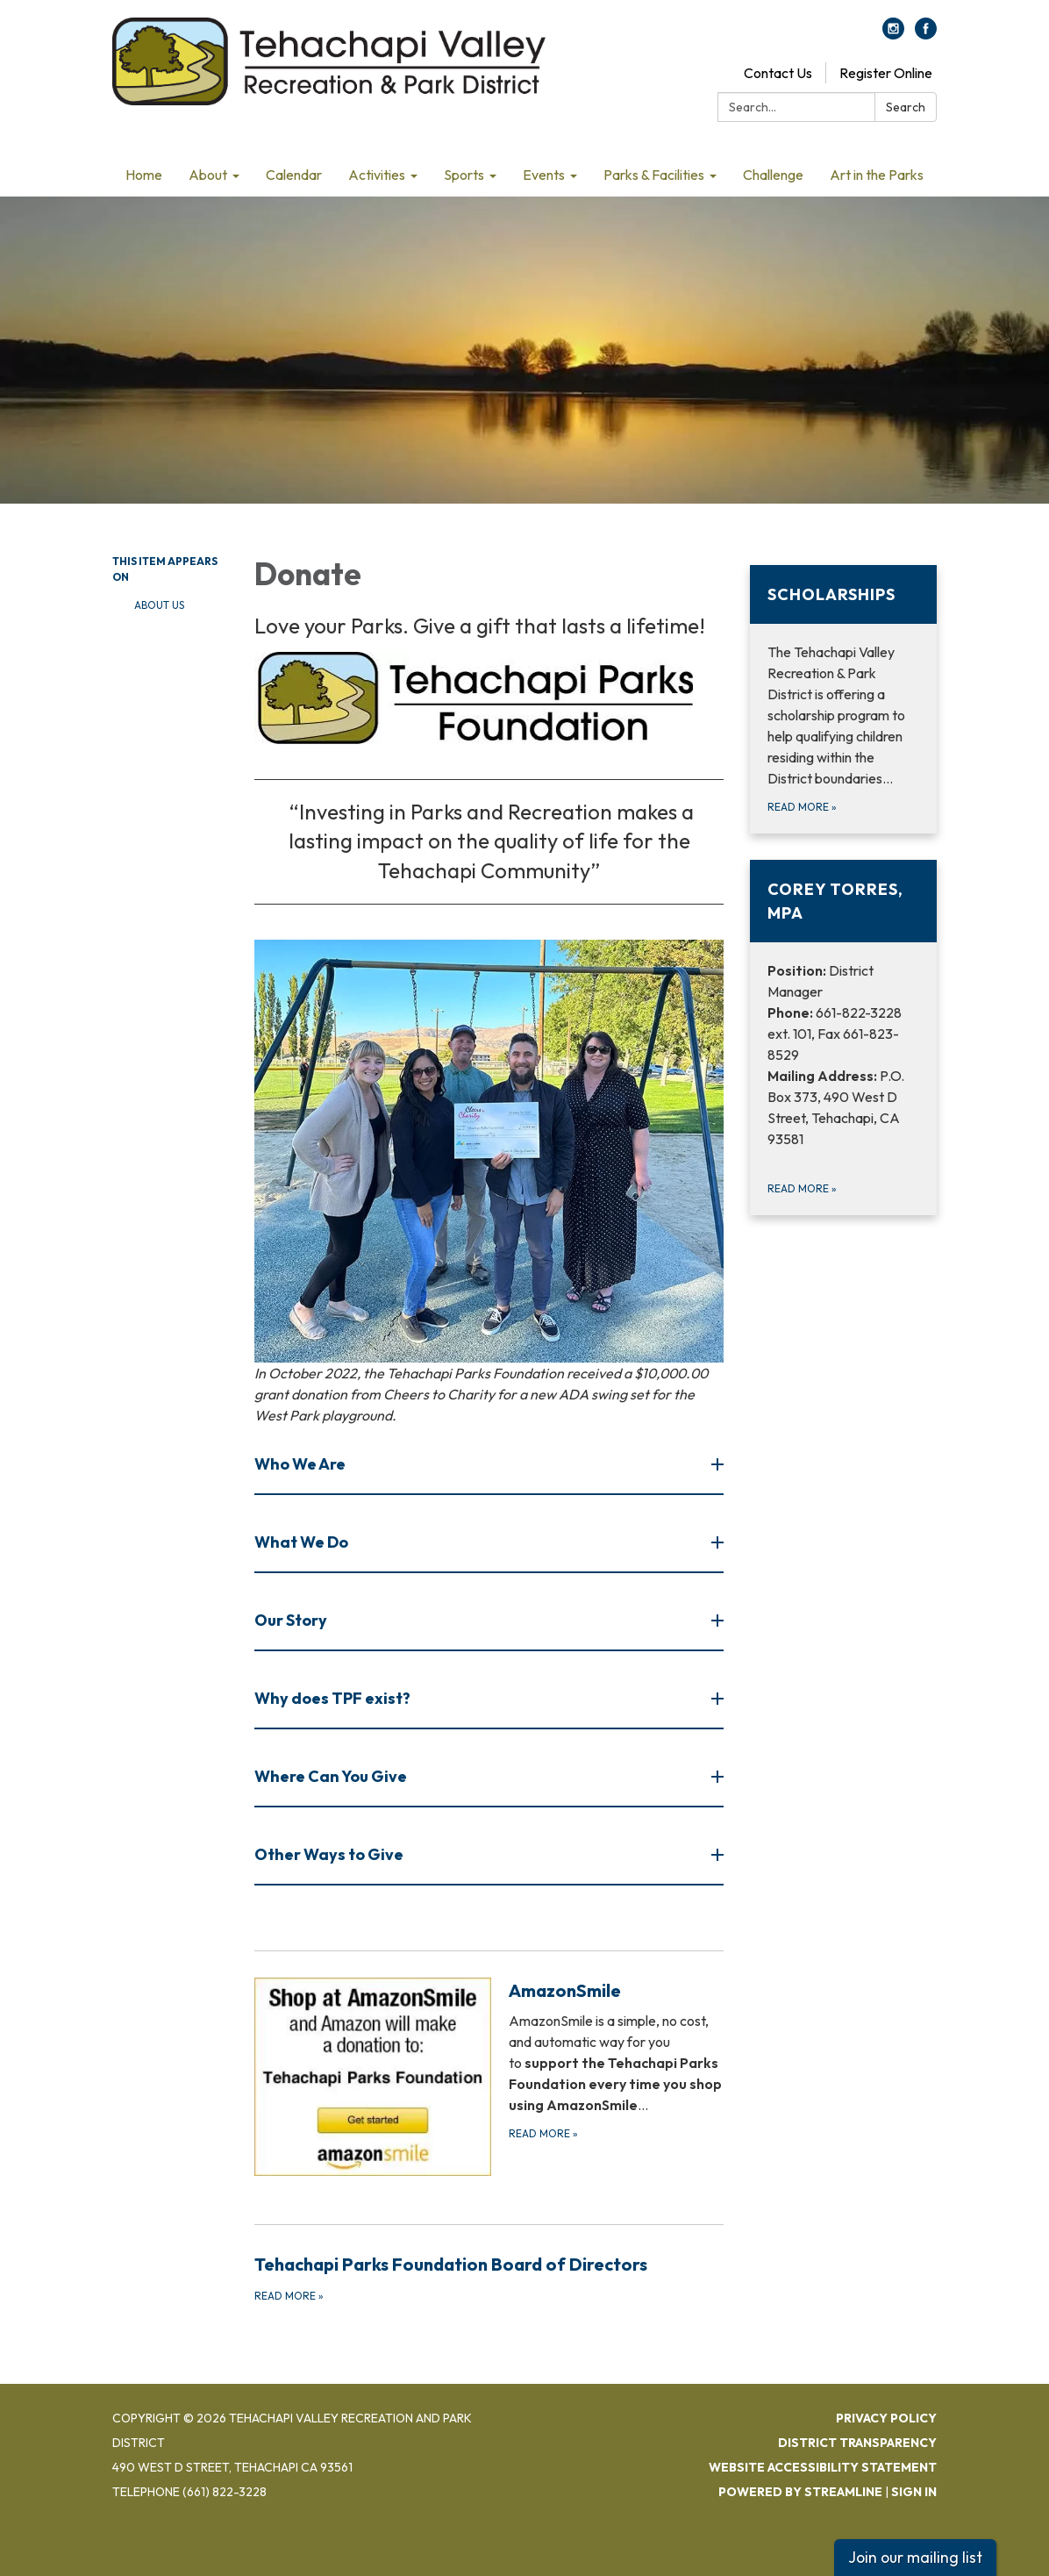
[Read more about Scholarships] (843, 699)
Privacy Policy (886, 2418)
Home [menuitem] (143, 174)
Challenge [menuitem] (773, 174)
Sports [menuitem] (464, 174)
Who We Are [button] (301, 1464)
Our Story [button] (292, 1620)
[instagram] (893, 34)
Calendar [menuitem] (294, 174)
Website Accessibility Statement (823, 2467)
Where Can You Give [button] (332, 1776)
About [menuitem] (208, 174)
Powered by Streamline (800, 2492)
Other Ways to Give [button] (330, 1854)
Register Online (885, 73)
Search (905, 107)
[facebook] (926, 34)
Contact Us (778, 73)
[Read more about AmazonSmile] (489, 2075)
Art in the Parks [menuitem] (877, 174)
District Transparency (857, 2443)
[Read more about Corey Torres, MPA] (843, 1037)
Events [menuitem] (544, 174)
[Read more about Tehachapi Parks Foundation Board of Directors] (489, 2277)
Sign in (914, 2492)
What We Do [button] (302, 1542)
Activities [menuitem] (376, 174)
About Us (159, 605)
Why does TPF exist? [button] (333, 1698)
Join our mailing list (915, 2557)
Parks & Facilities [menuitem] (653, 174)
